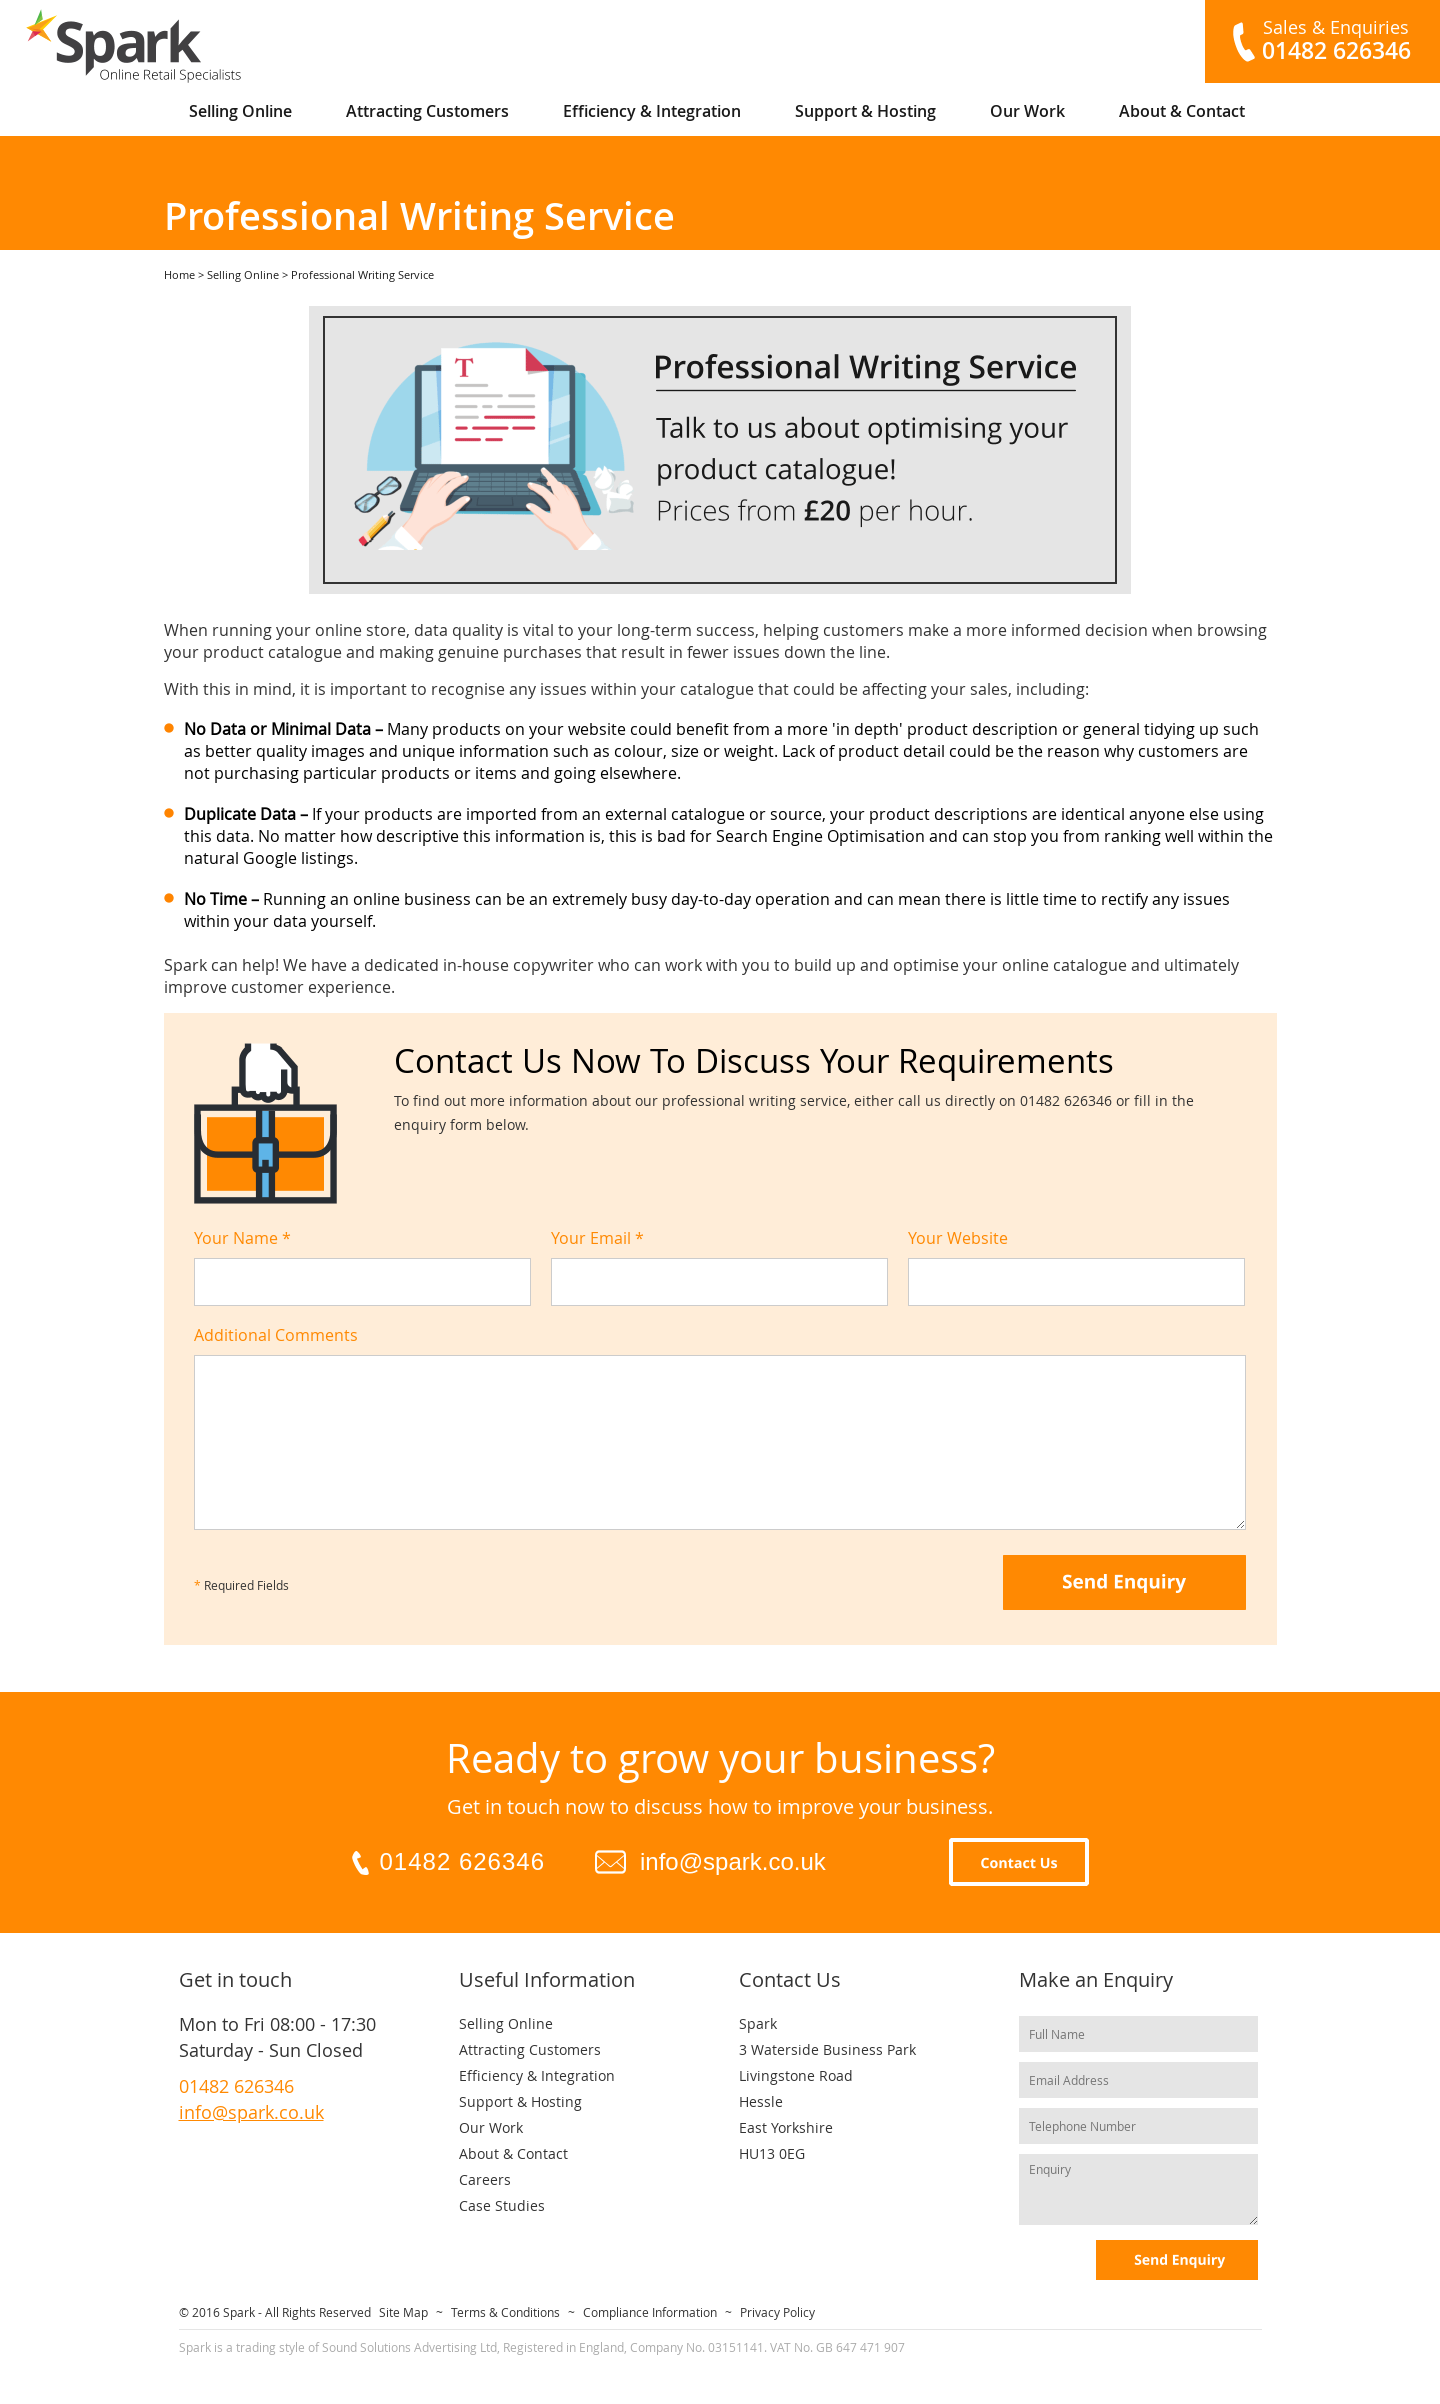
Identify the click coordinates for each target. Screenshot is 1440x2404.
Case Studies (502, 2205)
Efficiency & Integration (652, 111)
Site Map (403, 2312)
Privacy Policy (777, 2312)
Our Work (1027, 111)
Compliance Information (650, 2312)
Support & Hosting (865, 111)
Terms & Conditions (505, 2312)
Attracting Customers (427, 111)
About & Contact (1182, 111)
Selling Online (240, 111)
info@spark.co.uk (733, 1861)
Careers (485, 2179)
